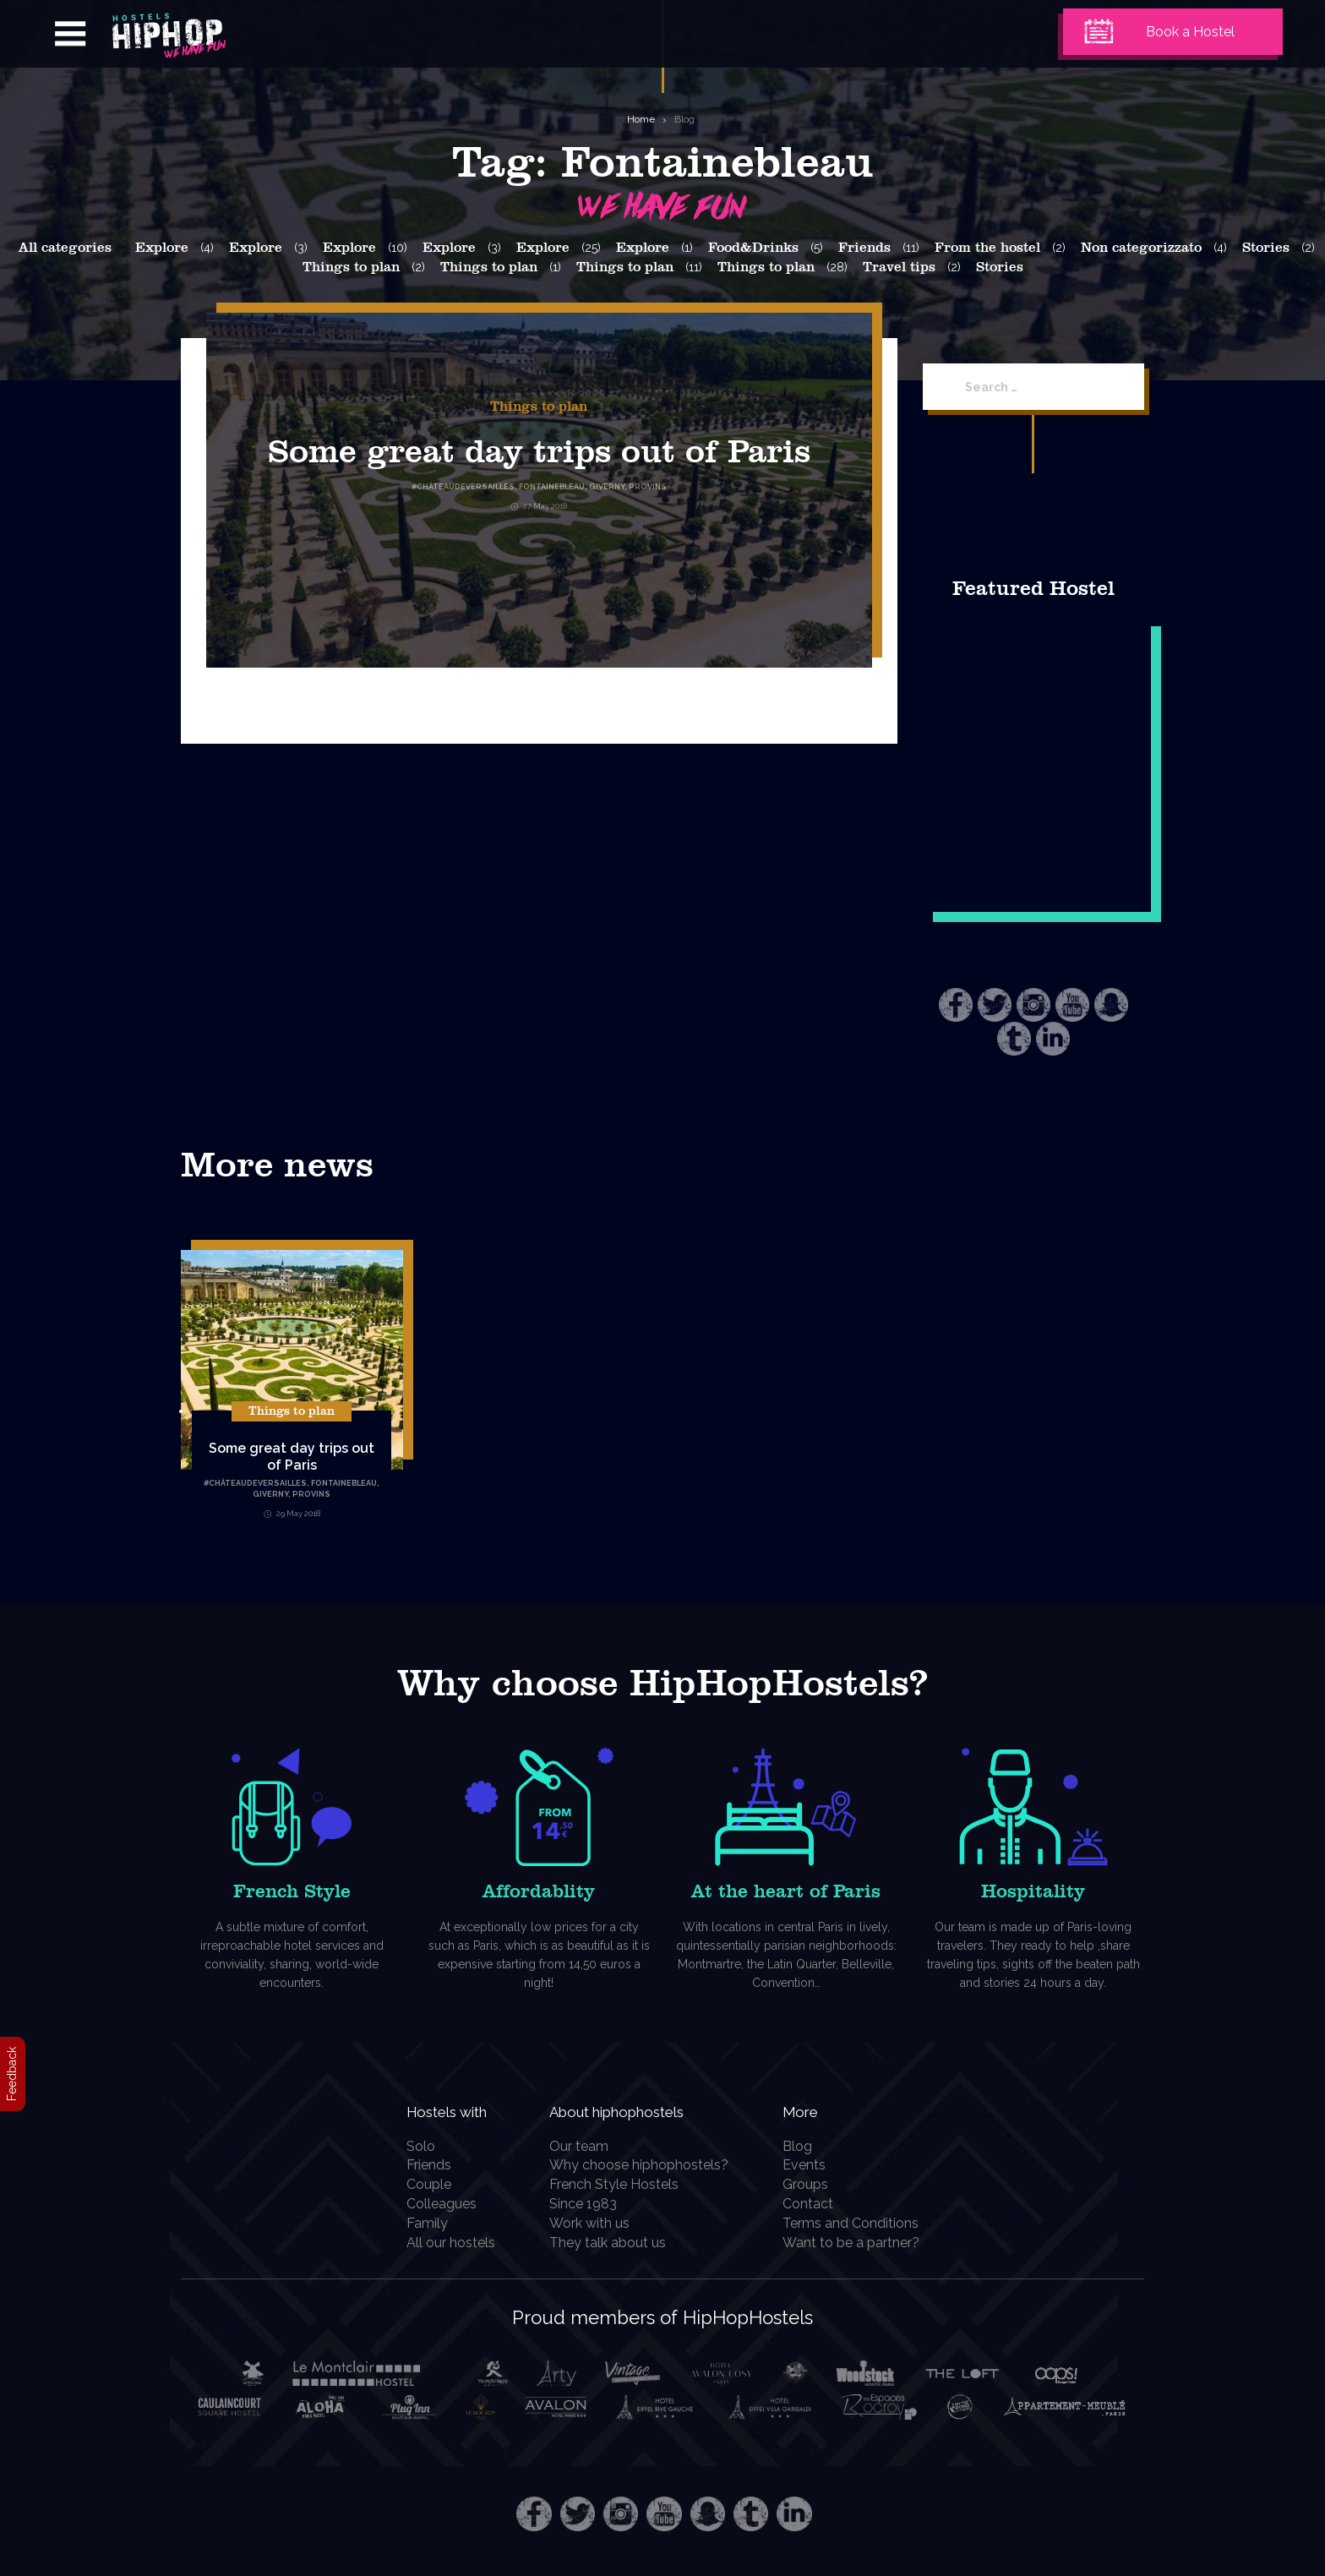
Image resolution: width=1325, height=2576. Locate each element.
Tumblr (1014, 1039)
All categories (65, 247)
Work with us (596, 2223)
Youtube (1072, 1005)
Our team (585, 2146)
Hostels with (449, 2110)
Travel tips (899, 267)
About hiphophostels (647, 2110)
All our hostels (440, 2243)
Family (417, 2223)
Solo (410, 2146)
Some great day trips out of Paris (291, 1456)
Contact (817, 2204)
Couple (418, 2184)
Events (813, 2165)
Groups (814, 2184)
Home (641, 119)
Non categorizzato (1141, 247)
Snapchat (1111, 1005)
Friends (864, 247)
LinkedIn (1053, 1039)
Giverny (270, 1494)
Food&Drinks (753, 247)
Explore (161, 247)
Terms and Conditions (860, 2223)
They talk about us (614, 2243)
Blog (684, 119)
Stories (1266, 247)
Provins (311, 1494)
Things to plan (351, 267)
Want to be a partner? (860, 2243)
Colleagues (431, 2204)
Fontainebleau (344, 1483)
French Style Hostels (620, 2184)
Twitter (994, 1005)
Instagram (1033, 1005)
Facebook (956, 1005)
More (814, 2110)
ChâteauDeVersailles (258, 1483)
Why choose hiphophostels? (645, 2165)
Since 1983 (590, 2204)
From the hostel (987, 247)
